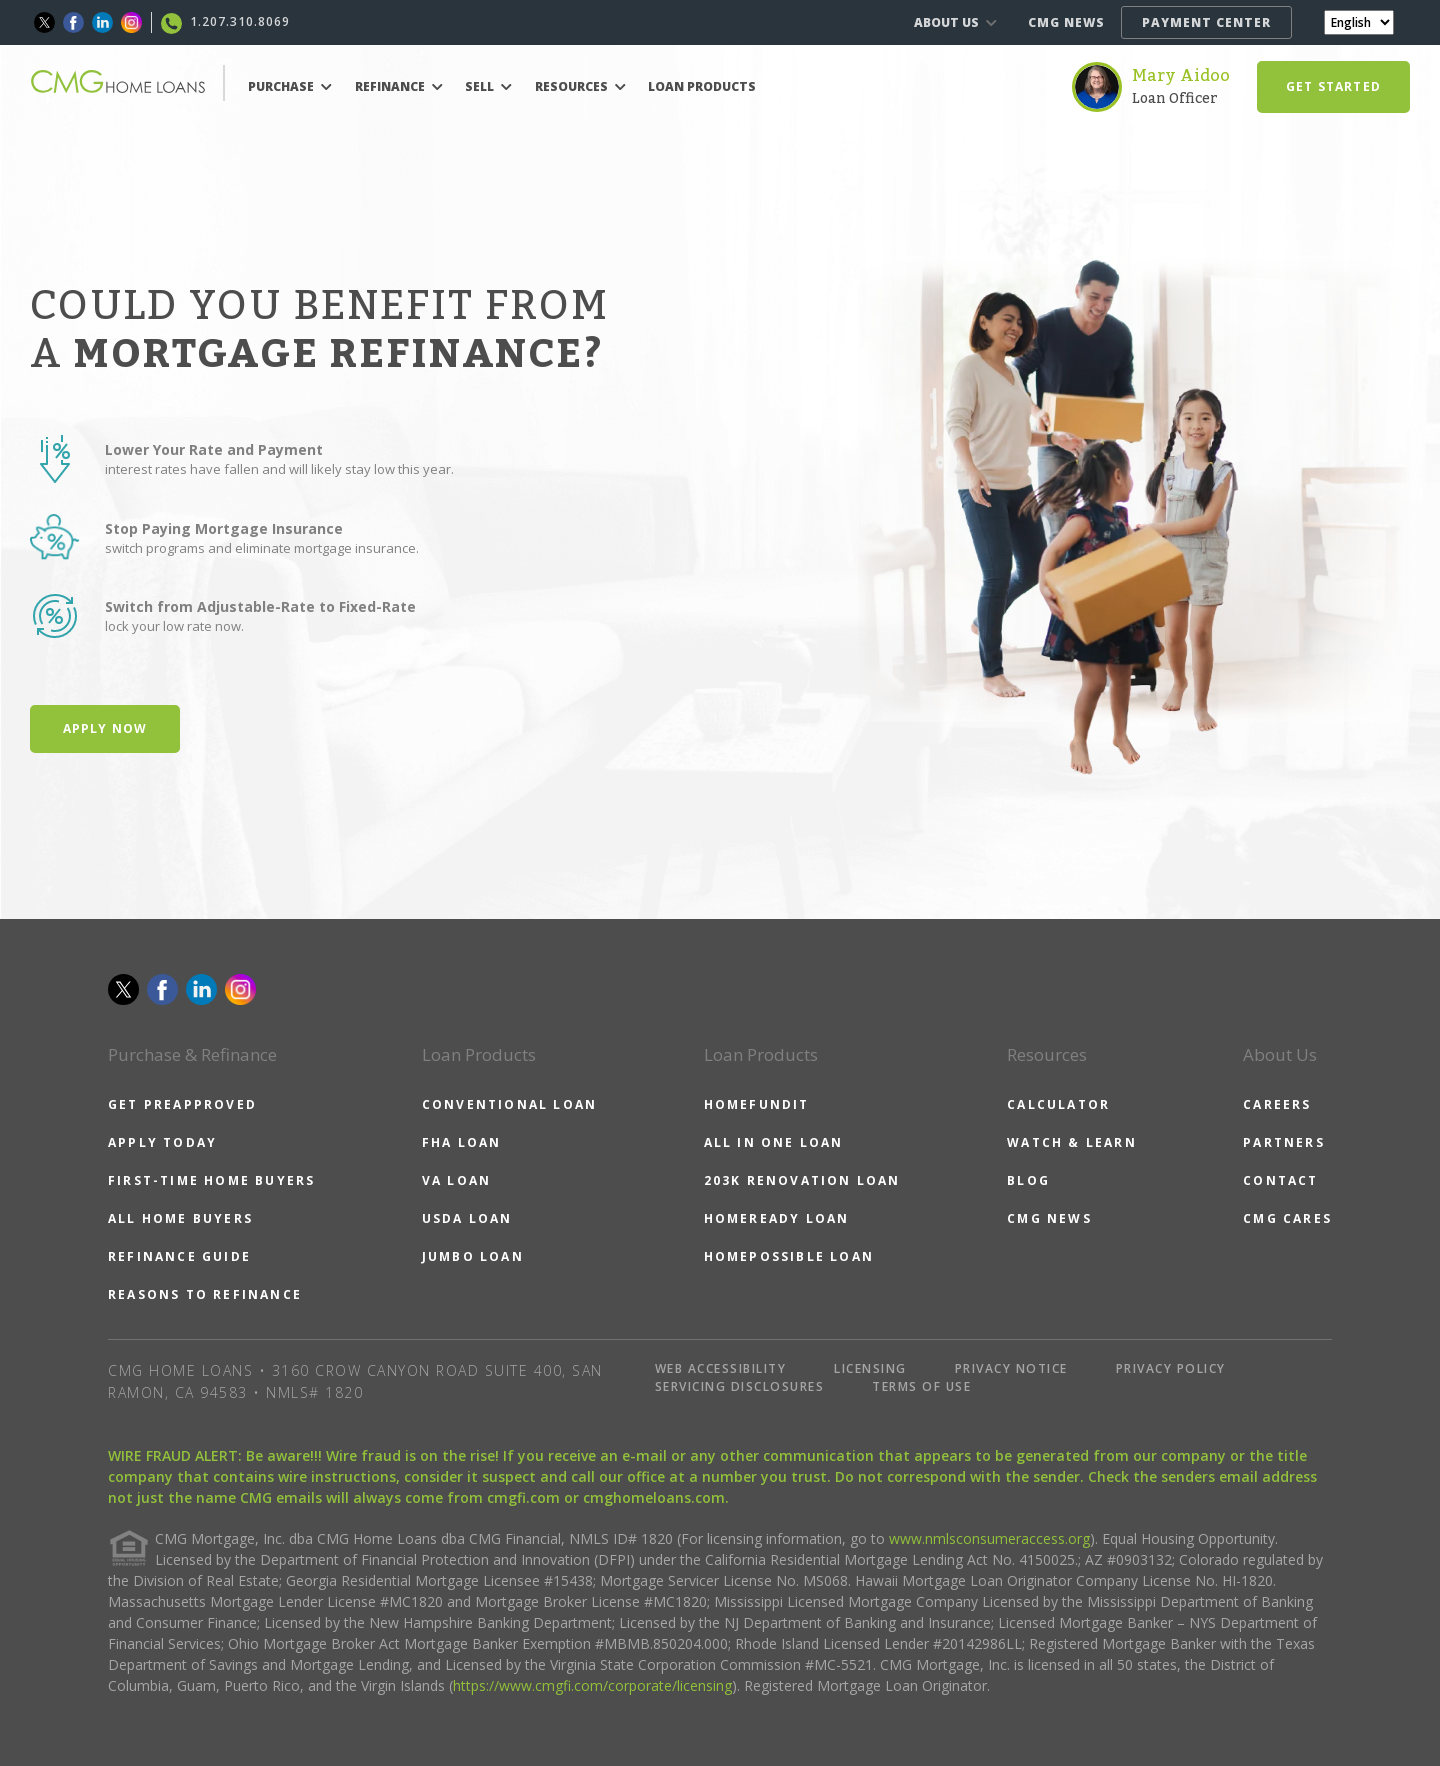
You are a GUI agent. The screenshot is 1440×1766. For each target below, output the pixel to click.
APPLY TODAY (162, 1142)
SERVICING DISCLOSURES (740, 1386)
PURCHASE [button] (290, 86)
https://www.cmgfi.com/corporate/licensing (592, 1685)
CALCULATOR (1058, 1104)
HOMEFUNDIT (757, 1104)
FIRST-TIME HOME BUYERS (211, 1180)
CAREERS (1277, 1104)
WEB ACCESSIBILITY (721, 1368)
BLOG (1028, 1180)
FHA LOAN (462, 1142)
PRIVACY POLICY (1171, 1368)
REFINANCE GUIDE (179, 1256)
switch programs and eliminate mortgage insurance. (262, 548)
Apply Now (105, 728)
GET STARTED (1333, 86)
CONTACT (1280, 1180)
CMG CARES (1287, 1218)
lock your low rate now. (174, 626)
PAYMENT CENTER (1206, 22)
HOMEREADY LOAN (777, 1218)
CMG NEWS (1066, 22)
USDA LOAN (467, 1218)
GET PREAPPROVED (182, 1104)
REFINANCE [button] (399, 86)
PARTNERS (1284, 1142)
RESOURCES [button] (580, 86)
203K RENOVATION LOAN (802, 1180)
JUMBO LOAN (473, 1256)
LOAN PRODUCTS (702, 86)
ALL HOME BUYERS (180, 1218)
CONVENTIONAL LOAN (509, 1104)
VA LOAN (456, 1180)
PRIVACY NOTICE (1011, 1368)
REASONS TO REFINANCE (205, 1294)
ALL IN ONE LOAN (774, 1142)
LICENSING (870, 1368)
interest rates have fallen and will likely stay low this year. (279, 469)
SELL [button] (488, 86)
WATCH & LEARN (1072, 1142)
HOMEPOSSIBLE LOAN (789, 1256)
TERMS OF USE (921, 1386)
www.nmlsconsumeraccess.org (989, 1538)
